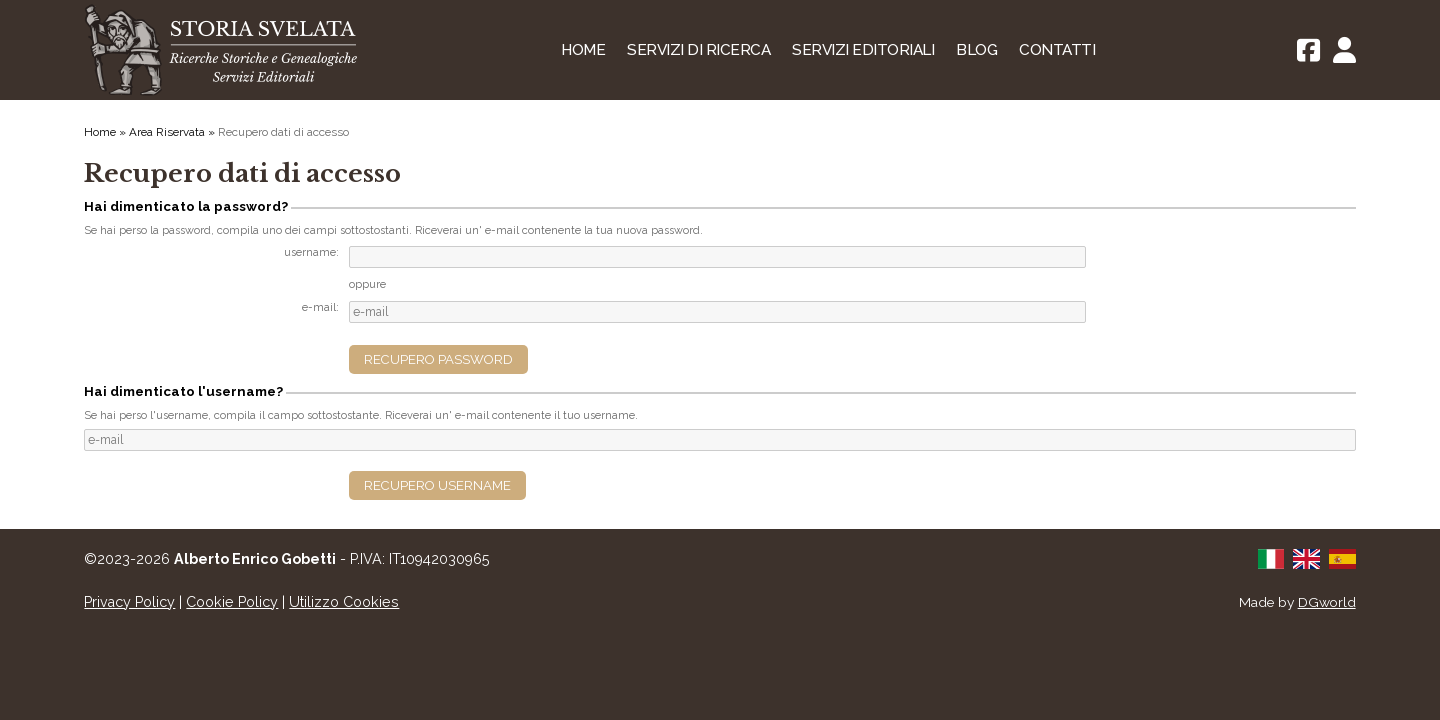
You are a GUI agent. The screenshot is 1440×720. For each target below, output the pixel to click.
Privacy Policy (129, 602)
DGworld (1327, 602)
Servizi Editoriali (863, 50)
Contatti (1057, 50)
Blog (976, 50)
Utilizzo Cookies (344, 602)
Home (583, 50)
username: (311, 252)
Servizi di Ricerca (698, 50)
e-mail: (320, 307)
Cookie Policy (232, 602)
